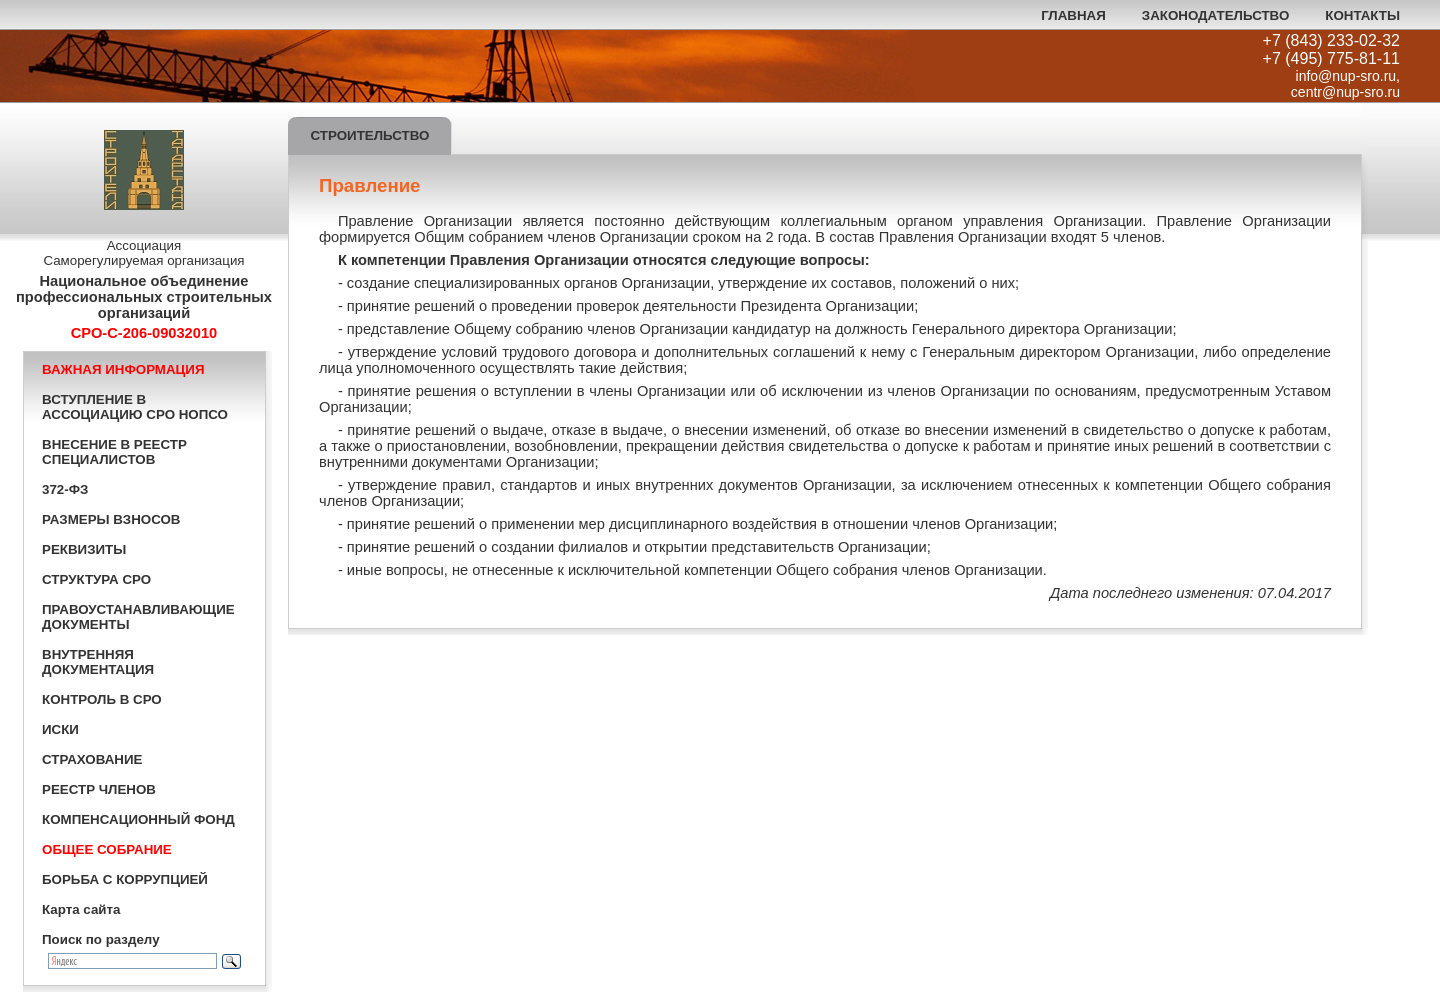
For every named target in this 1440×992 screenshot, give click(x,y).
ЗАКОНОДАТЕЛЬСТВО (1215, 15)
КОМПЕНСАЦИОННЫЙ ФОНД (138, 819)
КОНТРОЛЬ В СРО (102, 699)
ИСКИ (60, 729)
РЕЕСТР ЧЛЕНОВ (99, 789)
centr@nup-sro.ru (1345, 92)
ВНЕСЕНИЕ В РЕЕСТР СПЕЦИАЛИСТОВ (114, 452)
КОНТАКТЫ (1362, 15)
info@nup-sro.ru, (1348, 76)
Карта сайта (81, 909)
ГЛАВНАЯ (1073, 15)
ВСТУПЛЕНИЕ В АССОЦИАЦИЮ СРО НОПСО (135, 407)
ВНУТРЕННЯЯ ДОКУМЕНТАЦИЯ (98, 662)
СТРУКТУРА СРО (96, 579)
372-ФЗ (65, 489)
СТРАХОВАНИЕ (92, 759)
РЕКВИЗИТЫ (84, 549)
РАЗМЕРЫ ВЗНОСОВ (111, 519)
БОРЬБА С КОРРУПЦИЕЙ (125, 879)
